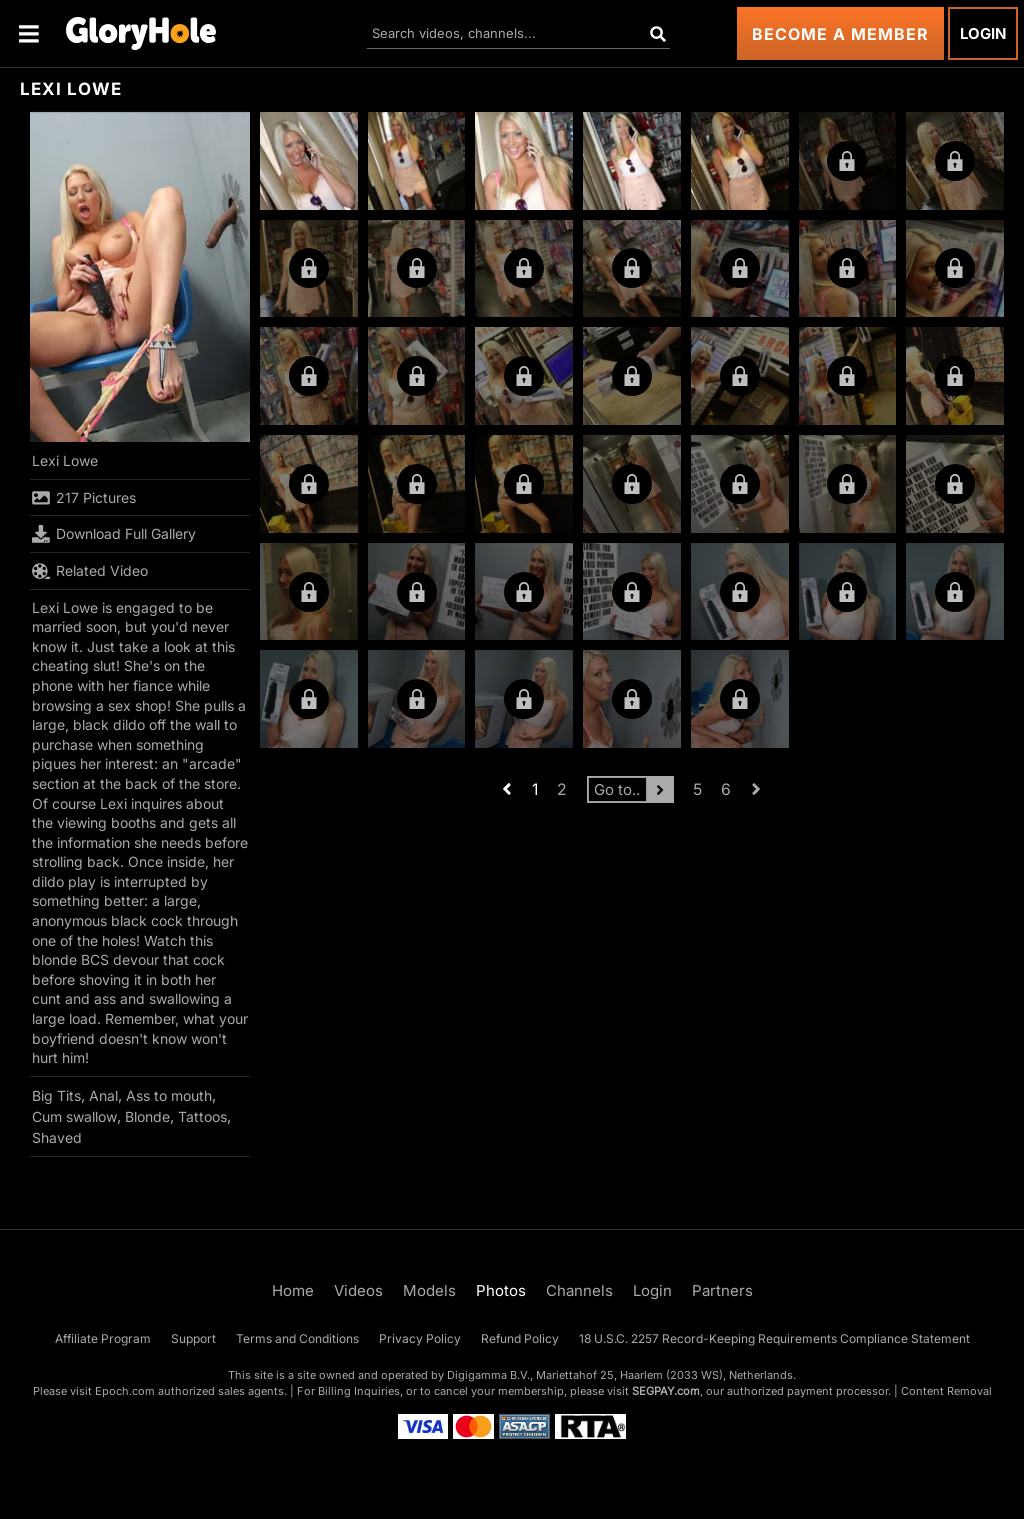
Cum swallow (74, 1116)
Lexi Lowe (65, 460)
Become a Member (840, 34)
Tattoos (202, 1116)
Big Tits (56, 1095)
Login (983, 33)
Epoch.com (125, 1391)
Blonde (147, 1116)
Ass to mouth (169, 1095)
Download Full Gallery (114, 534)
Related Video (90, 571)
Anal (103, 1095)
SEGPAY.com (666, 1391)
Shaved (57, 1137)
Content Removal (946, 1391)
